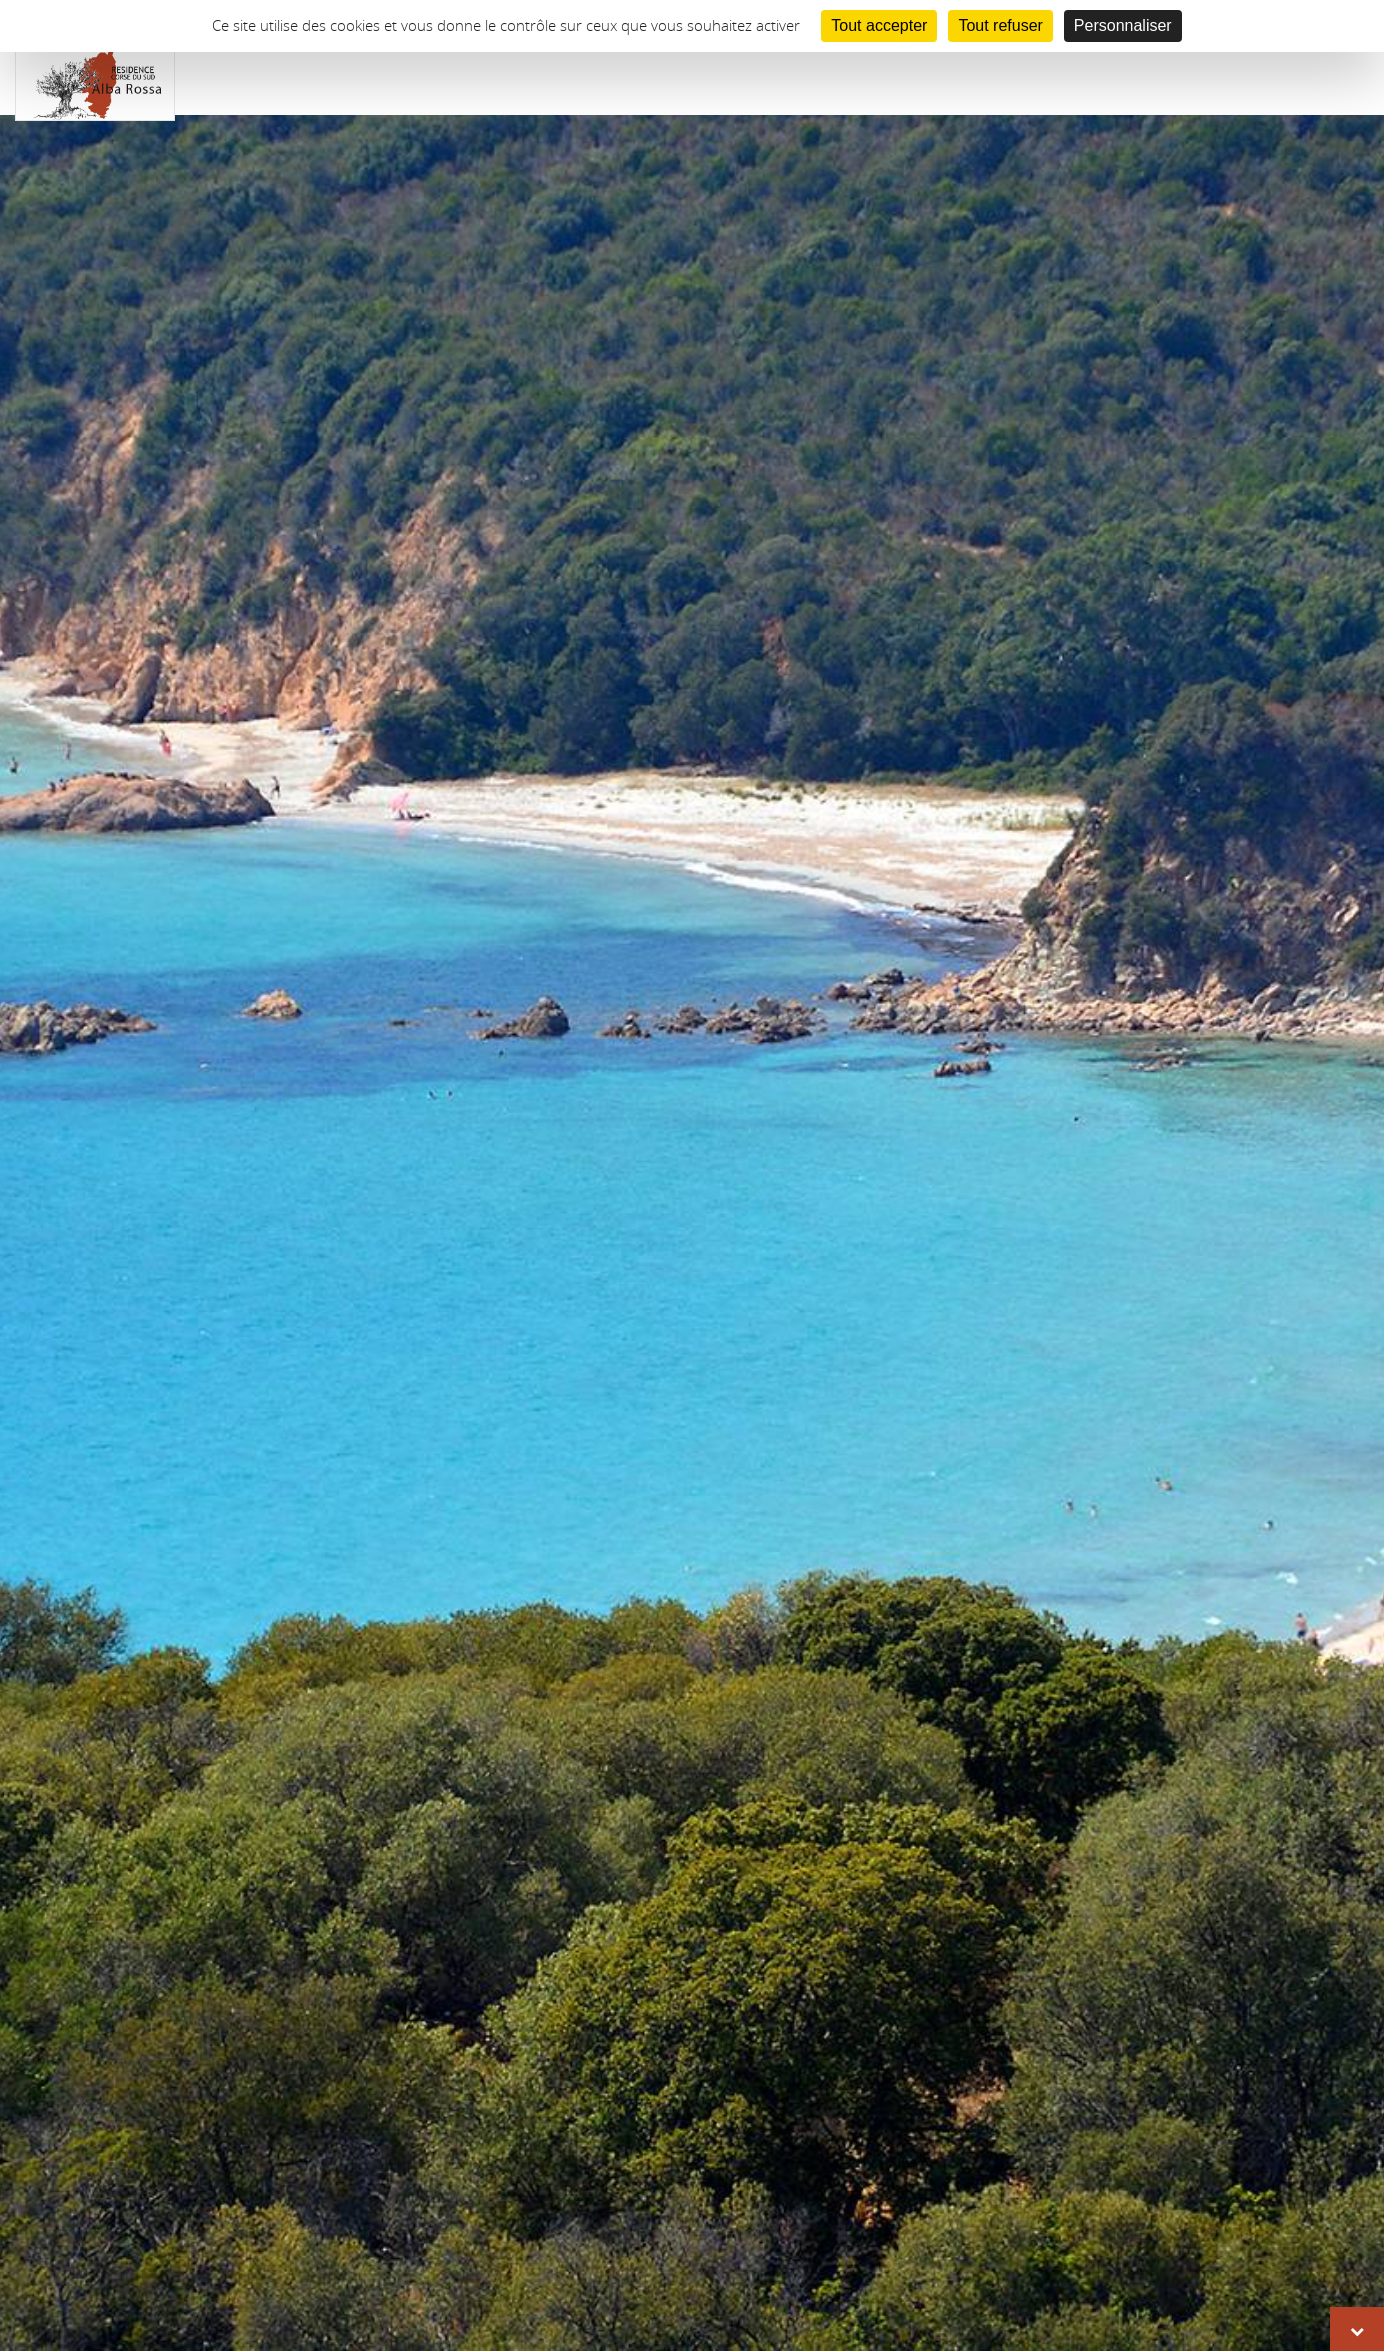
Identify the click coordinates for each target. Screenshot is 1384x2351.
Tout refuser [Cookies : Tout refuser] (1000, 25)
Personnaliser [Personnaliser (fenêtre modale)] (1123, 25)
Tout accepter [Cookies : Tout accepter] (879, 25)
